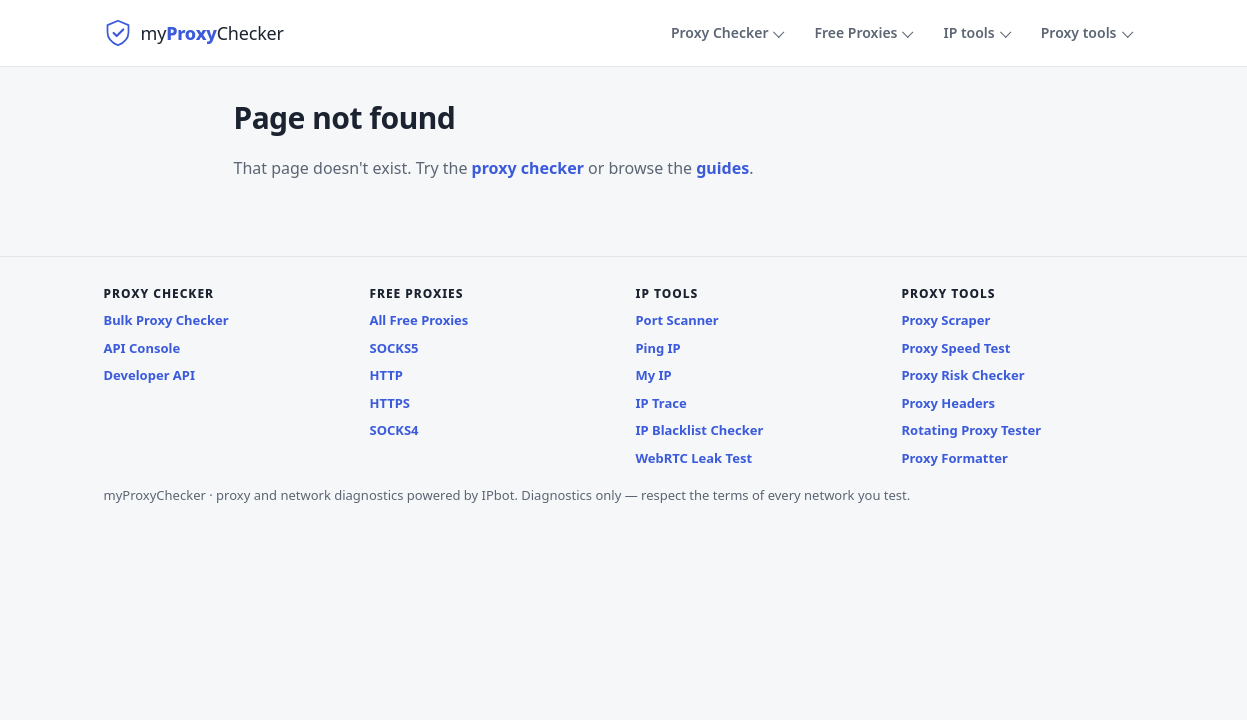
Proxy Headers (949, 403)
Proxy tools (1079, 32)
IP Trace (661, 403)
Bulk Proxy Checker (166, 320)
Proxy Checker (720, 32)
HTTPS (390, 403)
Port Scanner (677, 320)
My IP (654, 375)
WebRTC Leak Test (694, 458)
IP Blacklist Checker (700, 430)
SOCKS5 (394, 348)
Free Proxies (855, 32)
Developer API (150, 375)
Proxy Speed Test (956, 348)
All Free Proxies (419, 320)
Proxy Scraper (946, 320)
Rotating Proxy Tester (972, 430)
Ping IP (658, 348)
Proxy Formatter (955, 458)
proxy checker (528, 168)
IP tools (968, 32)
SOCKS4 (394, 430)
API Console (142, 348)
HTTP (386, 375)
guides (722, 168)
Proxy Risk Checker (963, 375)
